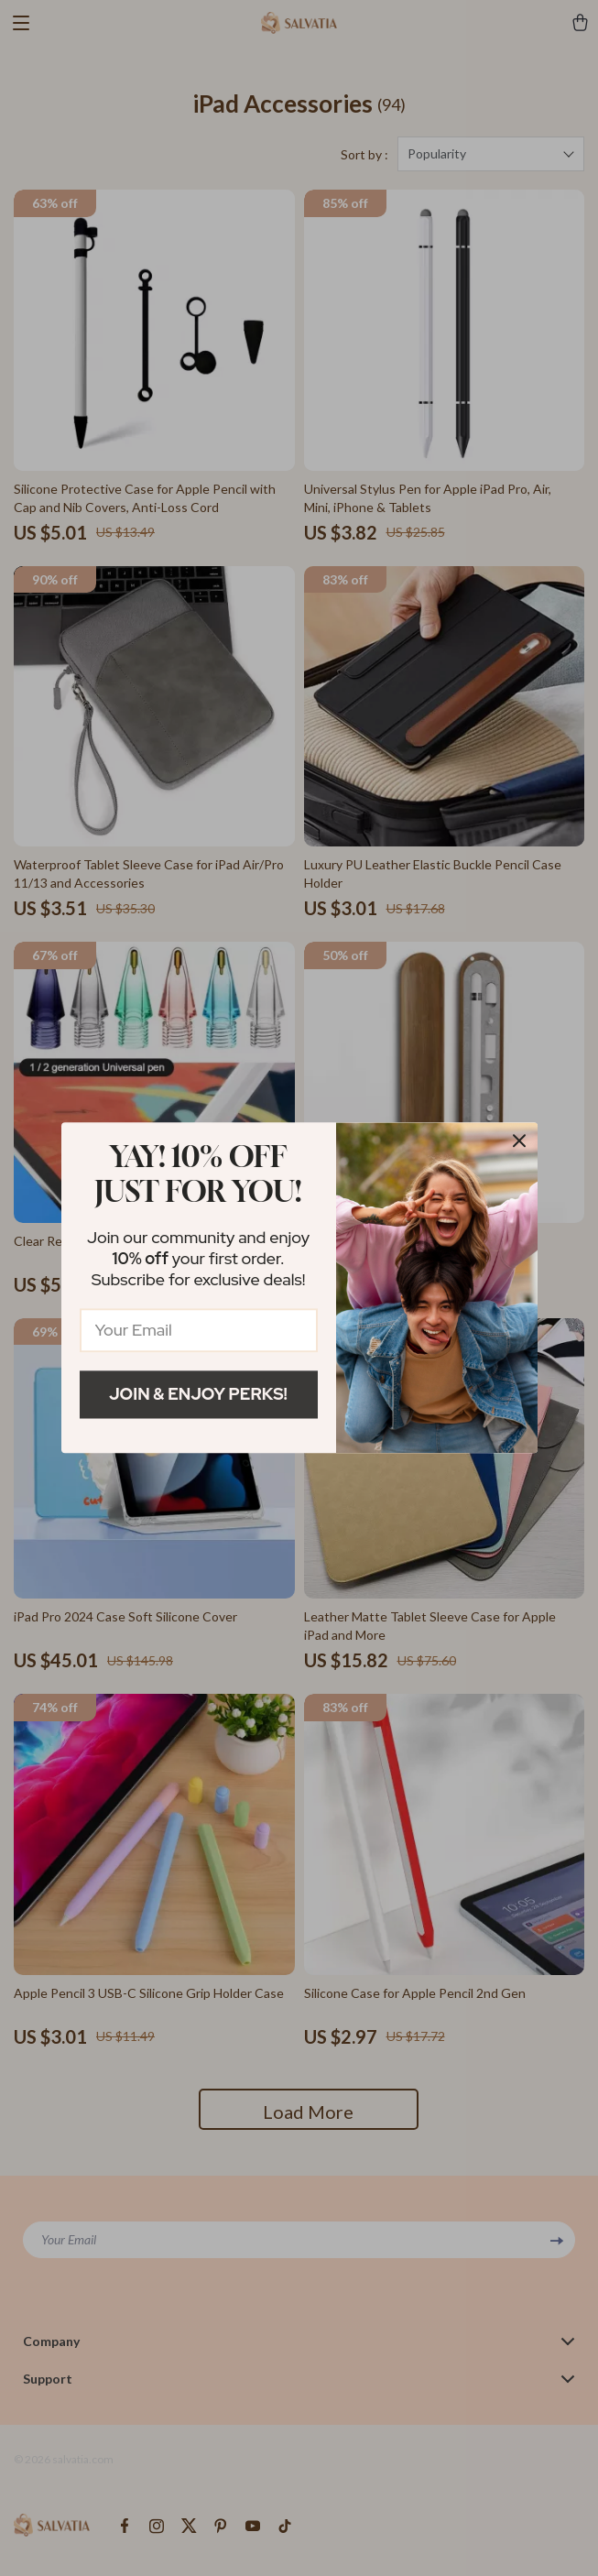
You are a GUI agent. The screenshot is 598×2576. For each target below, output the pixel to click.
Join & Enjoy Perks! (198, 1393)
